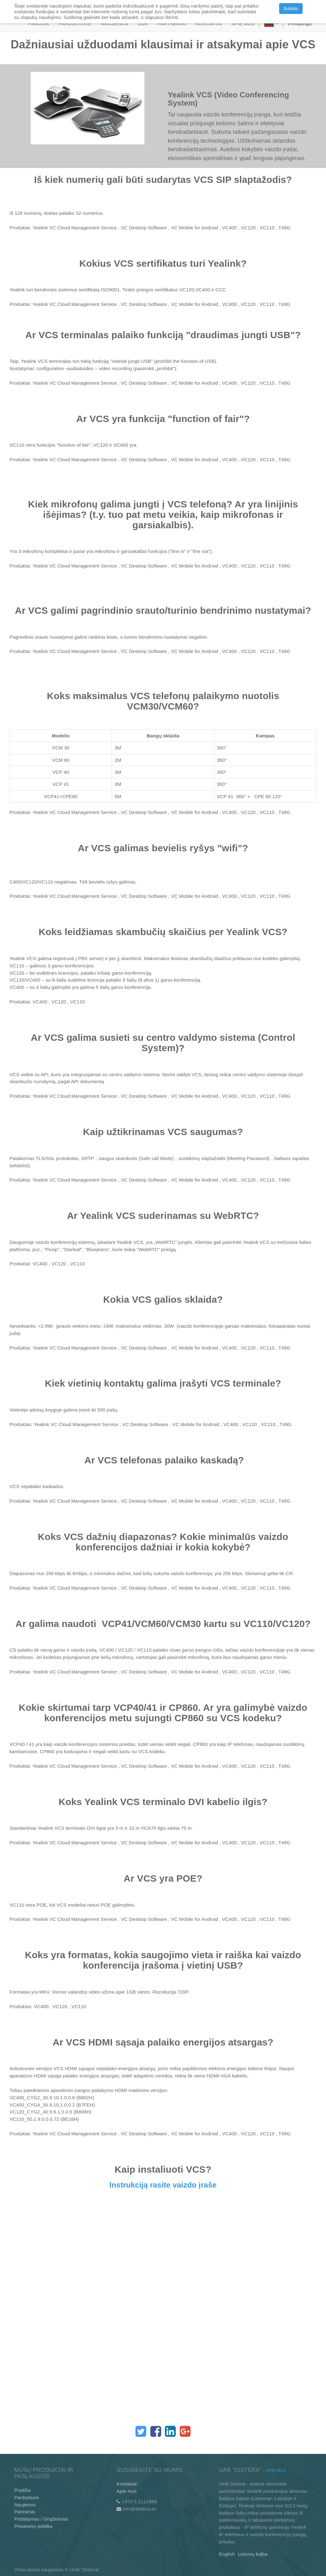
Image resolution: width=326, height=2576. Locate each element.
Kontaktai (126, 2483)
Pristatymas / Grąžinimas (41, 2519)
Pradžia (22, 2490)
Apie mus (126, 2491)
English (227, 2554)
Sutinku (290, 8)
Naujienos (25, 2504)
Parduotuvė (26, 2497)
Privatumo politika (33, 2526)
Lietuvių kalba (252, 2554)
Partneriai (24, 2511)
